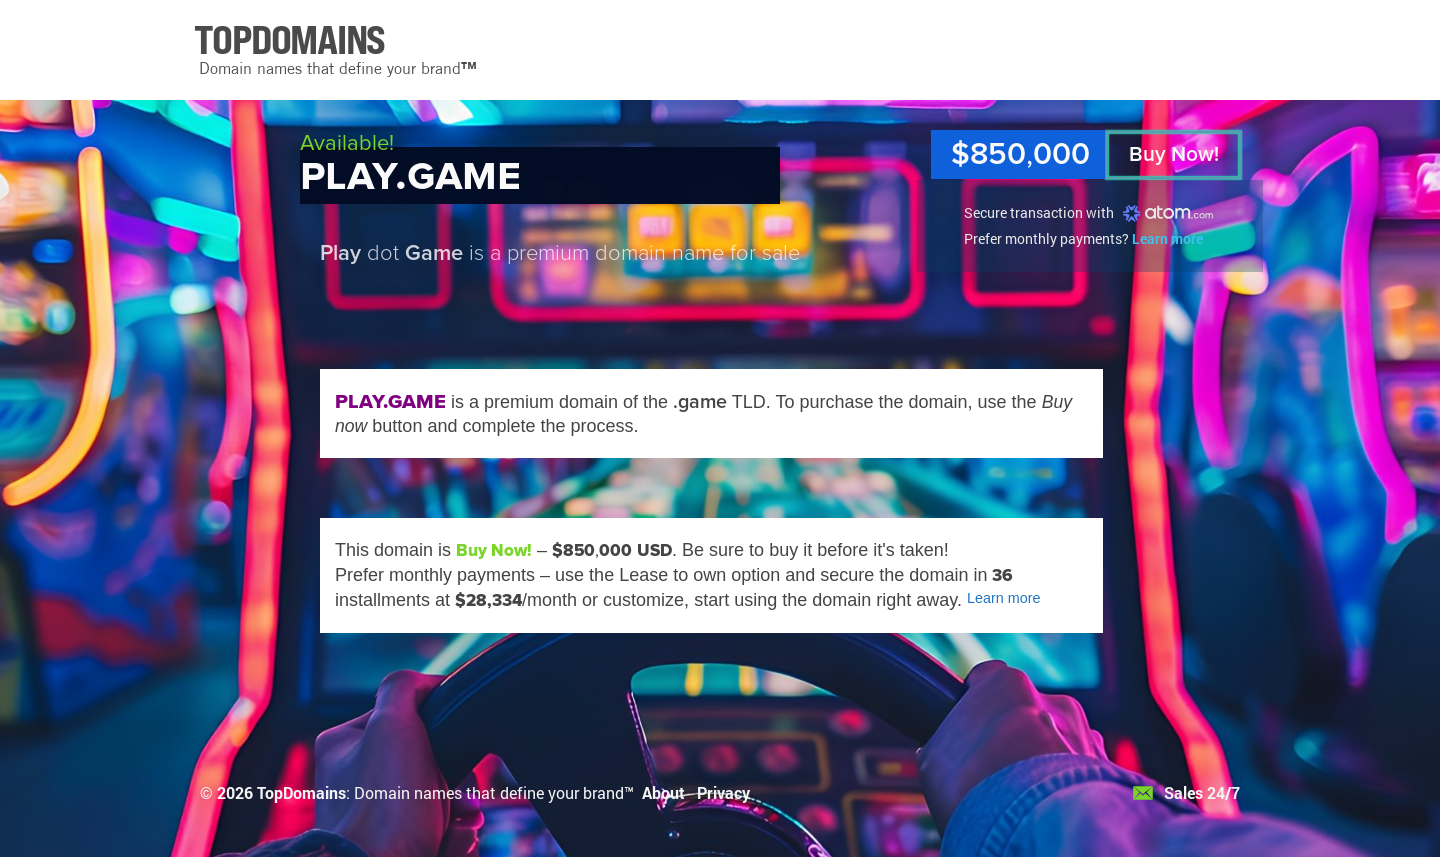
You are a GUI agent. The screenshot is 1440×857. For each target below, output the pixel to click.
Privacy (723, 792)
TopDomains (301, 792)
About (663, 792)
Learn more (1167, 238)
